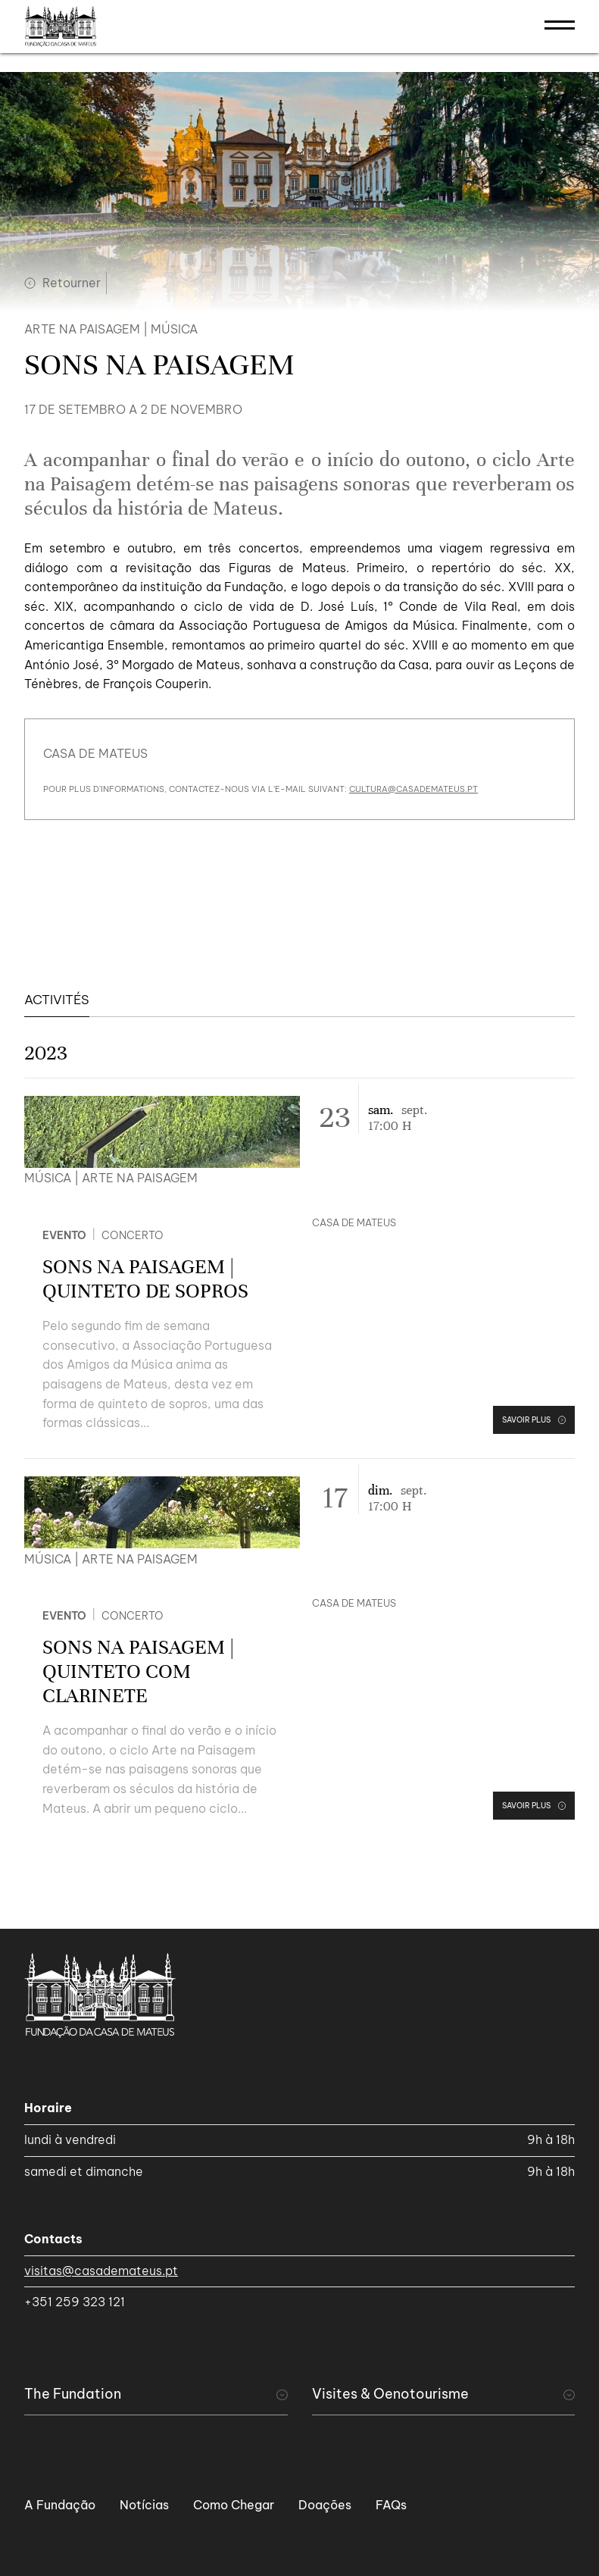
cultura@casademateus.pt (413, 789)
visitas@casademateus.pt (101, 2270)
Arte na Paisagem (82, 328)
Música (174, 328)
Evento (64, 1235)
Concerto (132, 1235)
